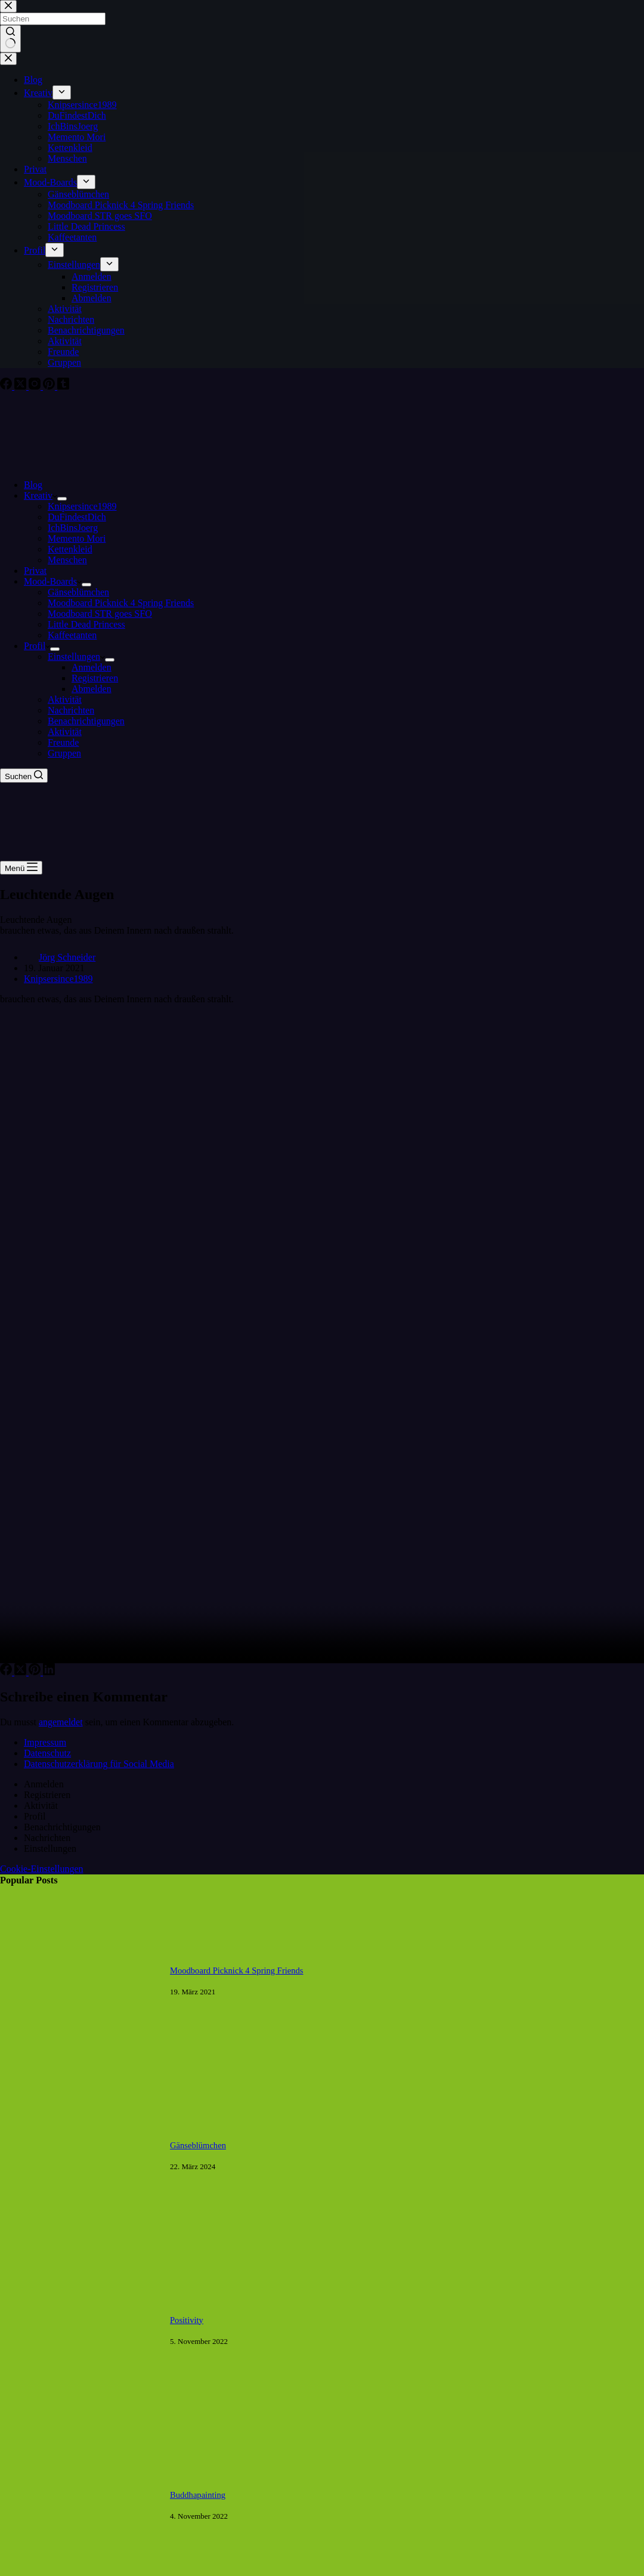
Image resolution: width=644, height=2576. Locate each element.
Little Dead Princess (86, 624)
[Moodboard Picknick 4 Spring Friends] (79, 2058)
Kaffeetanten (72, 635)
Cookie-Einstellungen (41, 1869)
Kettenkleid (70, 549)
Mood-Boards (53, 581)
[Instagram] (36, 386)
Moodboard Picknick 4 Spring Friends (121, 603)
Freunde (63, 742)
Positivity (186, 2320)
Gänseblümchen (78, 592)
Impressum (45, 1742)
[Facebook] (7, 386)
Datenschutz (47, 1753)
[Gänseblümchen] (79, 2233)
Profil (37, 646)
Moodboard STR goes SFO (100, 614)
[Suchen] (24, 775)
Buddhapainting (197, 2495)
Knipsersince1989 (82, 506)
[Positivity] (79, 2407)
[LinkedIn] (49, 1672)
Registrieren (95, 678)
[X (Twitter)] (21, 386)
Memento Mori (77, 538)
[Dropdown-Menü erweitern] (62, 499)
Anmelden (92, 667)
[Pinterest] (50, 386)
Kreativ (40, 495)
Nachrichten (71, 710)
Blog (33, 485)
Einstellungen (76, 656)
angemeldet (61, 1722)
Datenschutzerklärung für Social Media (99, 1764)
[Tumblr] (63, 386)
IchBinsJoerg (73, 528)
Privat (35, 571)
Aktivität (65, 699)
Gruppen (64, 753)
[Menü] (21, 868)
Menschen (67, 560)
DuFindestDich (77, 517)
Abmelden (92, 689)
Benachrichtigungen (86, 721)
